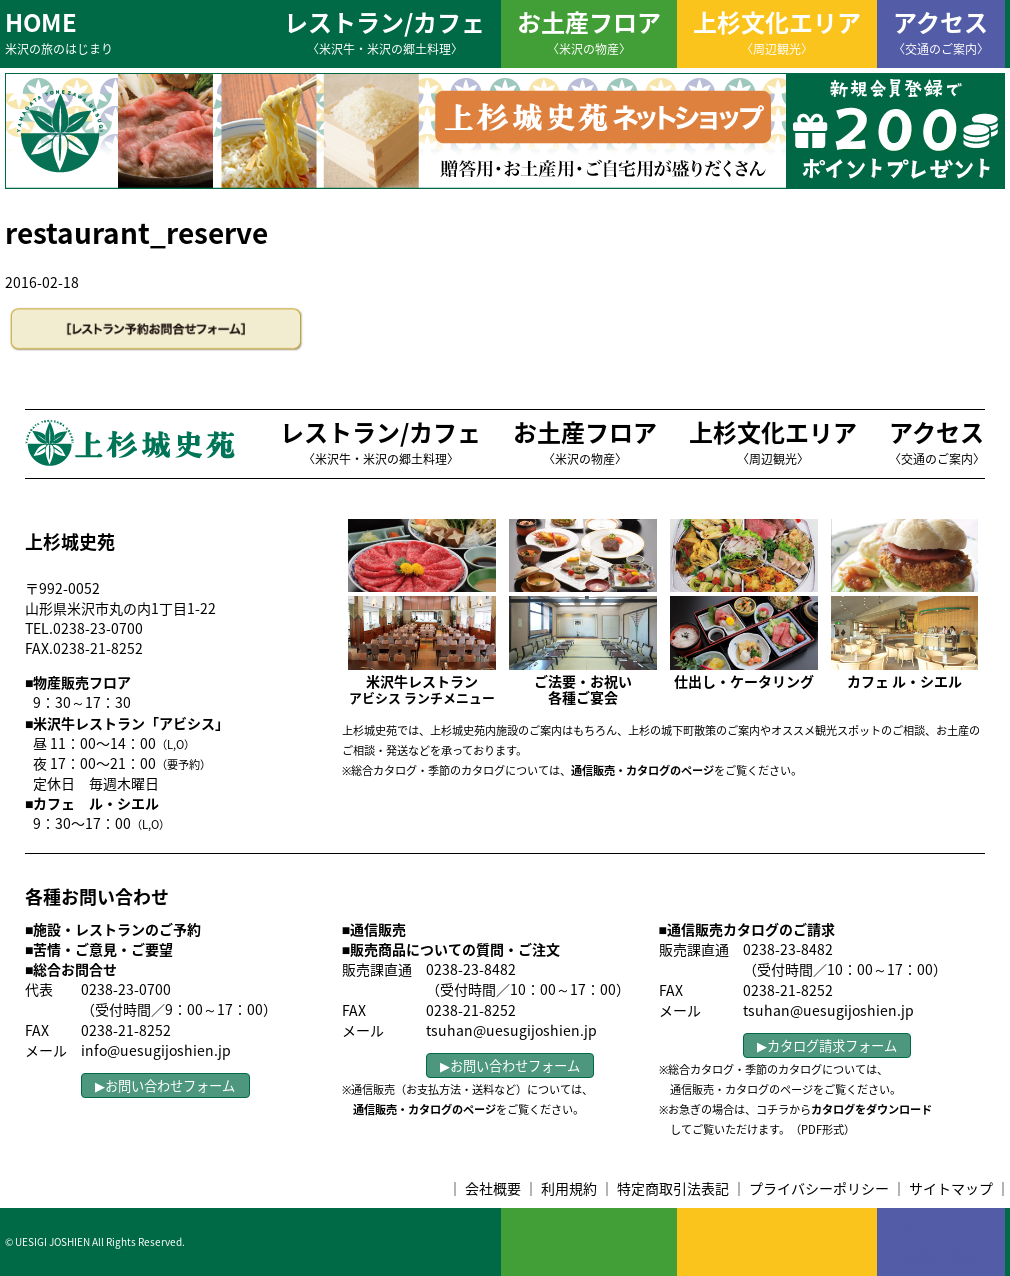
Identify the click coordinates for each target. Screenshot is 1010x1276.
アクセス (941, 31)
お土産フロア (589, 31)
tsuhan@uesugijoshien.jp (511, 1030)
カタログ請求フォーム (832, 1045)
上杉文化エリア (777, 31)
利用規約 (569, 1188)
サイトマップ (951, 1188)
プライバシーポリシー (819, 1188)
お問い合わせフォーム (170, 1085)
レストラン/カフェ (384, 31)
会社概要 (493, 1188)
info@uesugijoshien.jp (156, 1050)
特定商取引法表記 (673, 1188)
